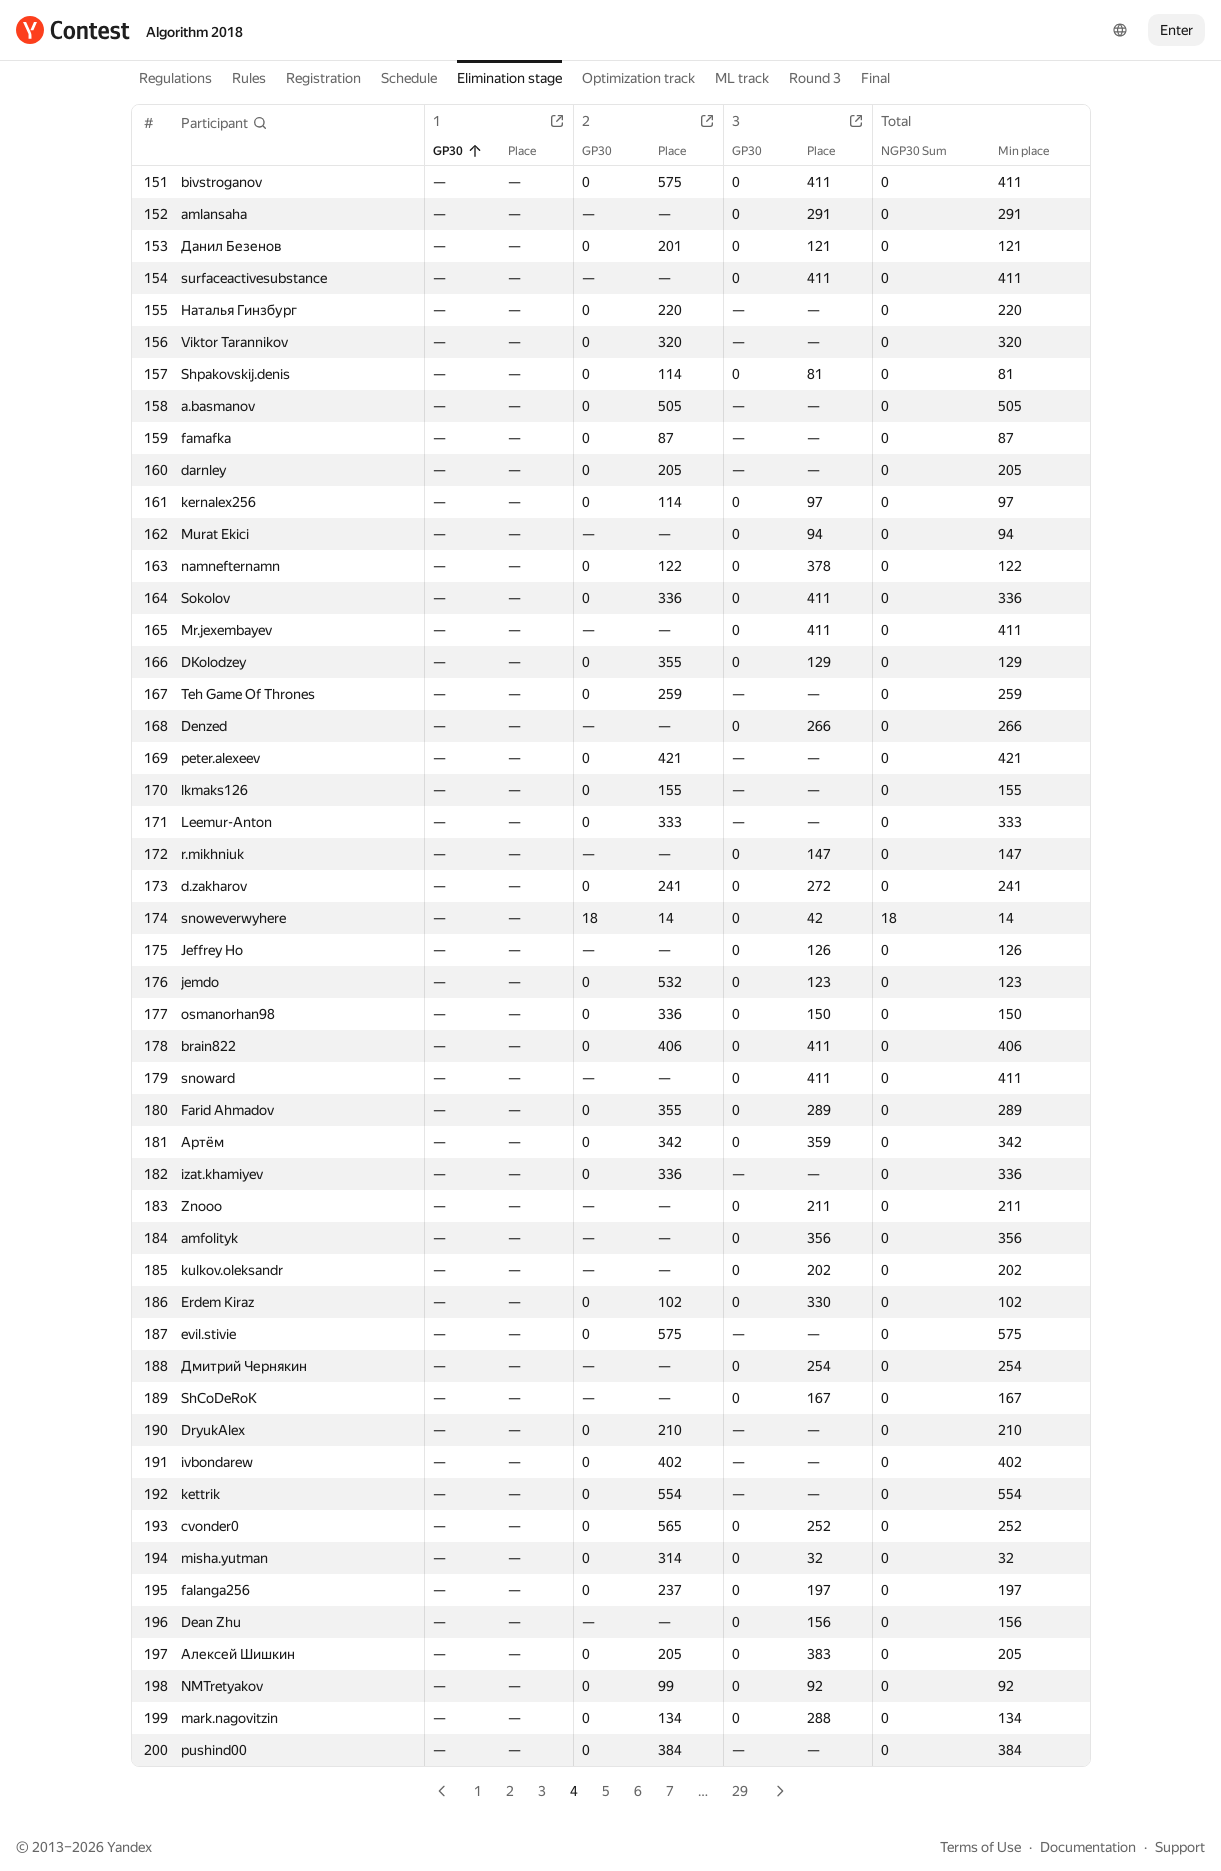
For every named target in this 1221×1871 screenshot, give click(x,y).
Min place (1033, 151)
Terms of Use (980, 1847)
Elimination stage (509, 78)
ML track (742, 78)
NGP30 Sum (924, 151)
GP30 (458, 151)
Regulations (175, 78)
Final (875, 78)
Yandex (129, 1847)
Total (906, 121)
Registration (323, 78)
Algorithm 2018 (194, 32)
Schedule (409, 78)
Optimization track (638, 78)
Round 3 (815, 78)
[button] (224, 123)
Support (1180, 1847)
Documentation (1088, 1847)
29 (740, 1791)
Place (532, 151)
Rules (249, 78)
